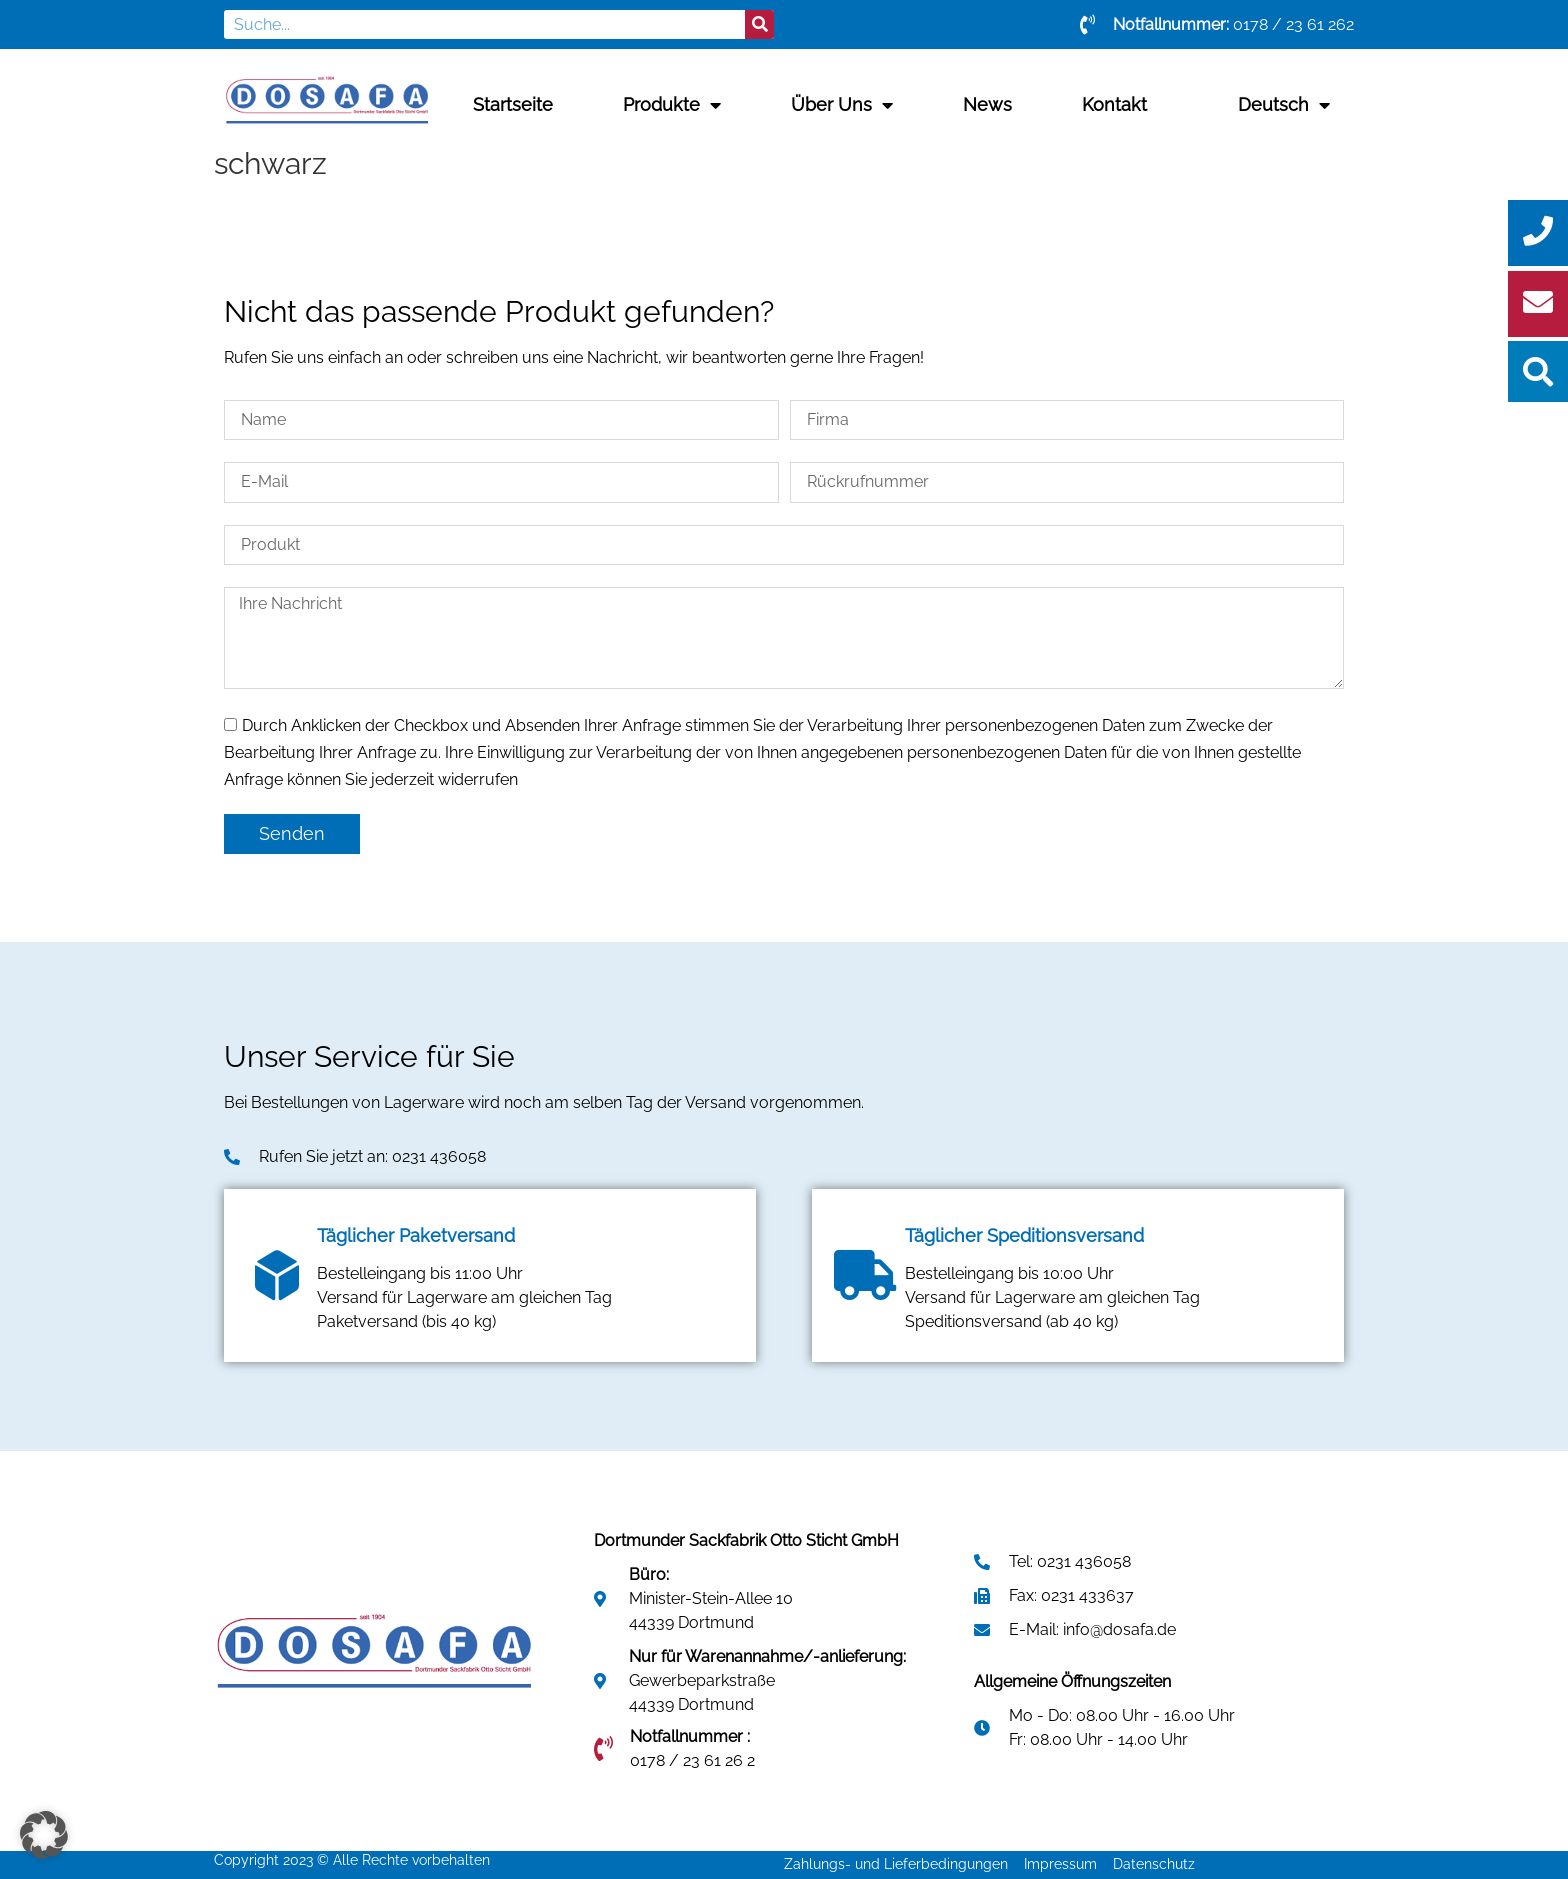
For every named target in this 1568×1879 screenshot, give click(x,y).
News (987, 104)
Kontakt (1114, 104)
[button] (44, 1835)
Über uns (842, 105)
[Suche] (759, 24)
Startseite (513, 104)
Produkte (672, 105)
